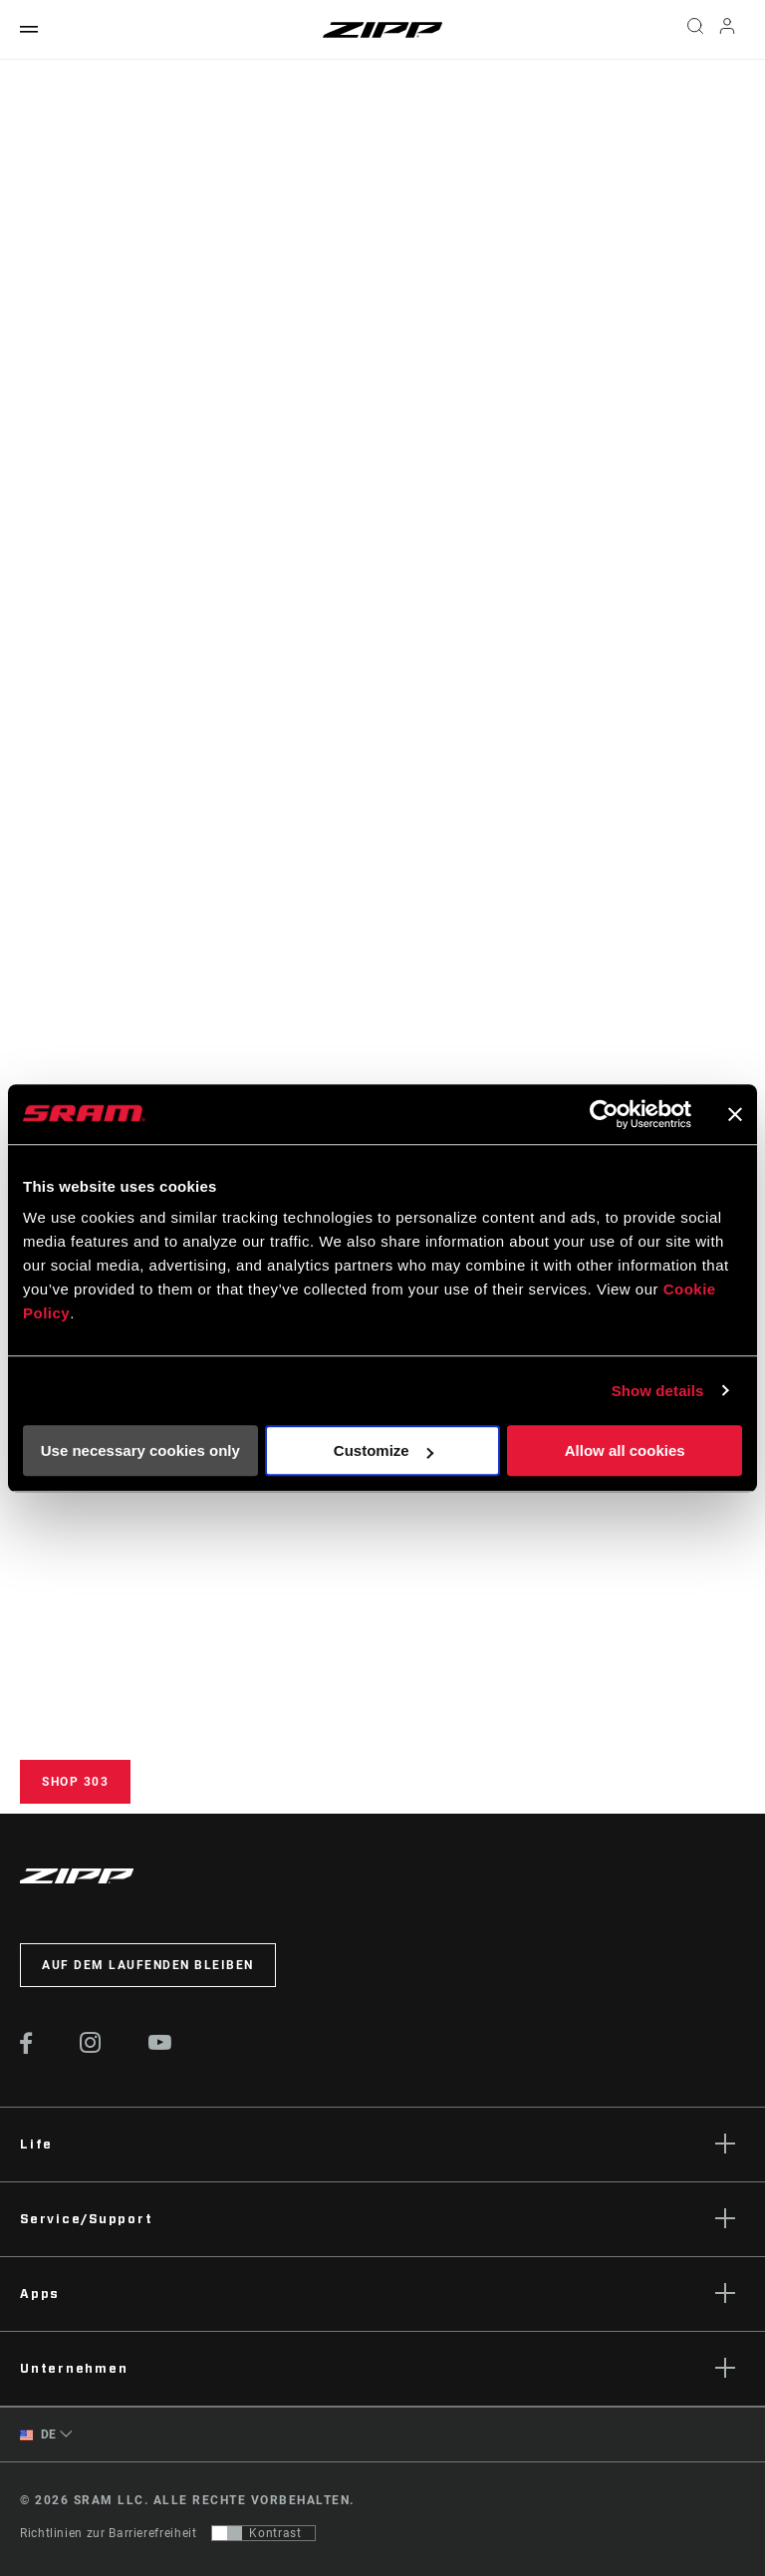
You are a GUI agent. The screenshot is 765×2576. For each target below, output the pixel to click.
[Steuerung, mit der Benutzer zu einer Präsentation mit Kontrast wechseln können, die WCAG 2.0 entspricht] (263, 2533)
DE (38, 2435)
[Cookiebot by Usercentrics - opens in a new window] (604, 1114)
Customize (383, 1450)
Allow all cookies (625, 1450)
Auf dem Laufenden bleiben (148, 1965)
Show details (658, 1390)
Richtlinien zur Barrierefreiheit (108, 2533)
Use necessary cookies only (140, 1450)
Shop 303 (75, 1782)
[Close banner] (735, 1114)
